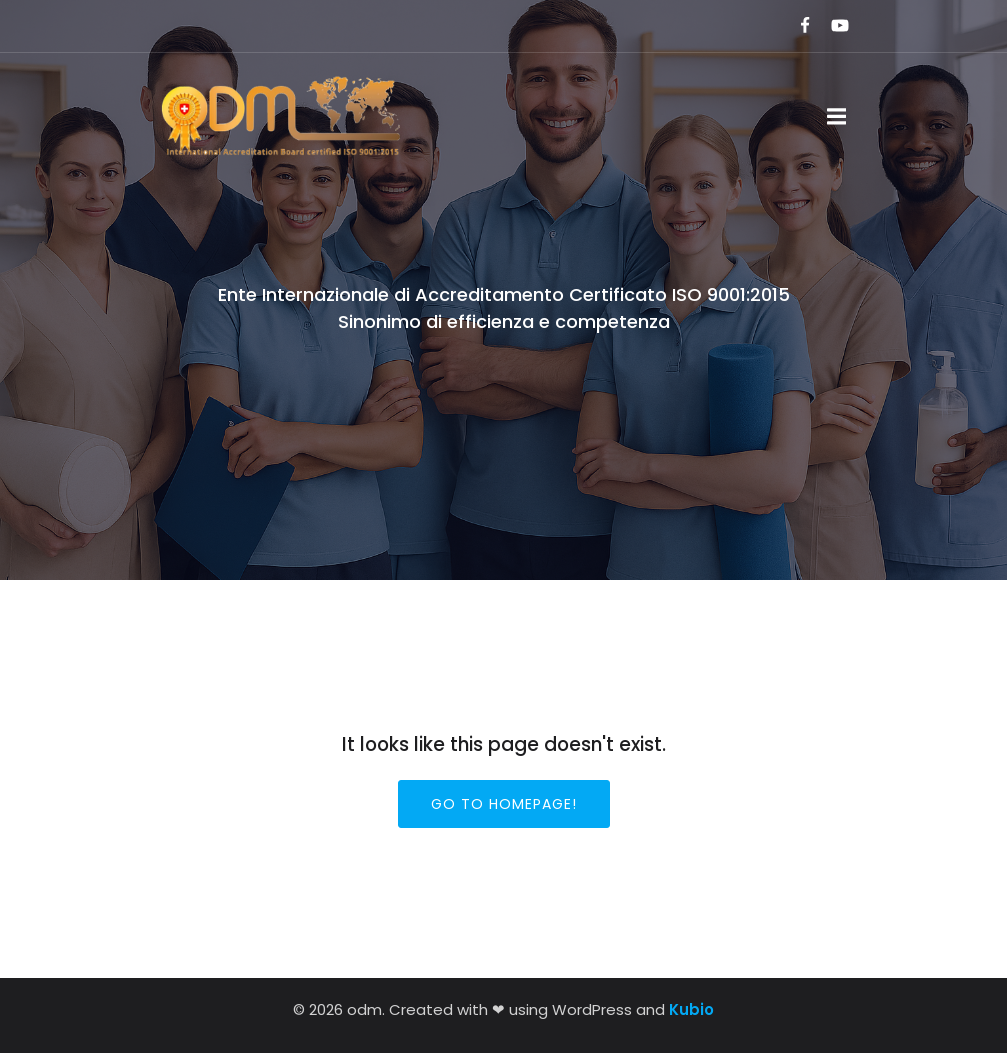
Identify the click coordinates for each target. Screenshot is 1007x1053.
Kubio (691, 1009)
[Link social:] (796, 26)
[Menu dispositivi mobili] (837, 117)
